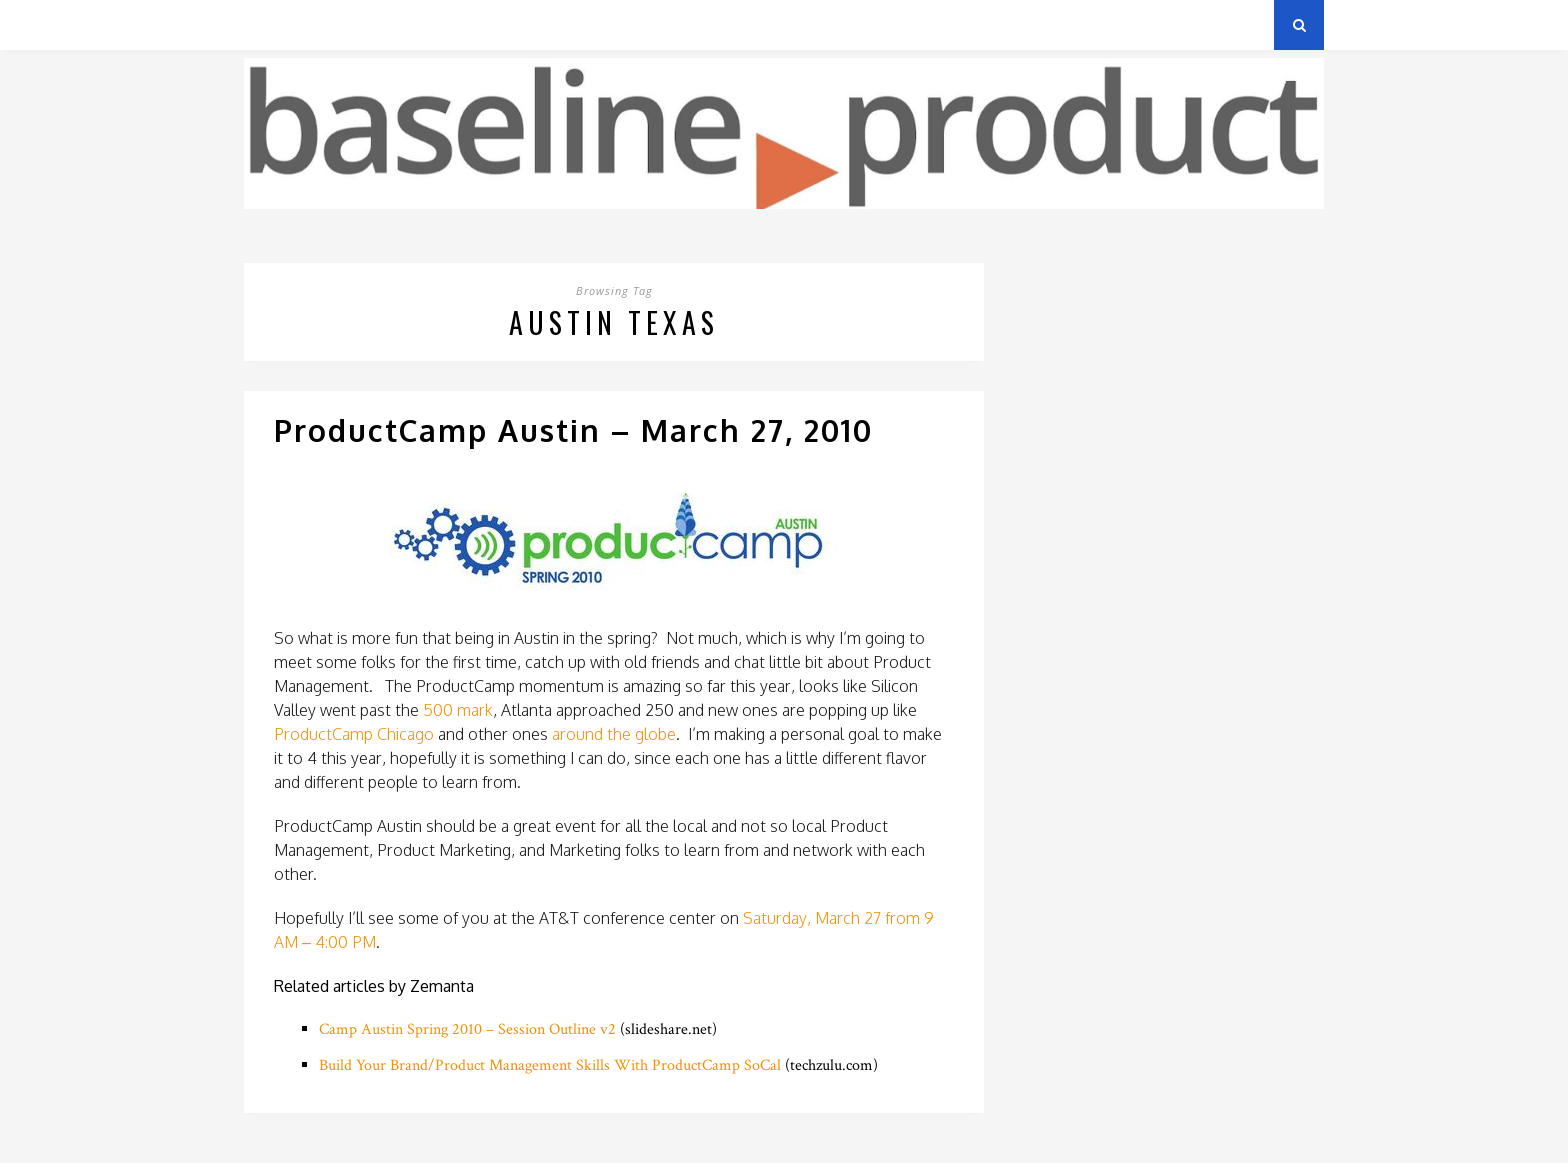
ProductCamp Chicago (354, 734)
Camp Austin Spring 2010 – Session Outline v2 (467, 1029)
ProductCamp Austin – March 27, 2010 (573, 430)
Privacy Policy (382, 24)
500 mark (456, 710)
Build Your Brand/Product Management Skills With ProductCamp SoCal (550, 1065)
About (483, 24)
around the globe (614, 734)
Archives (273, 24)
